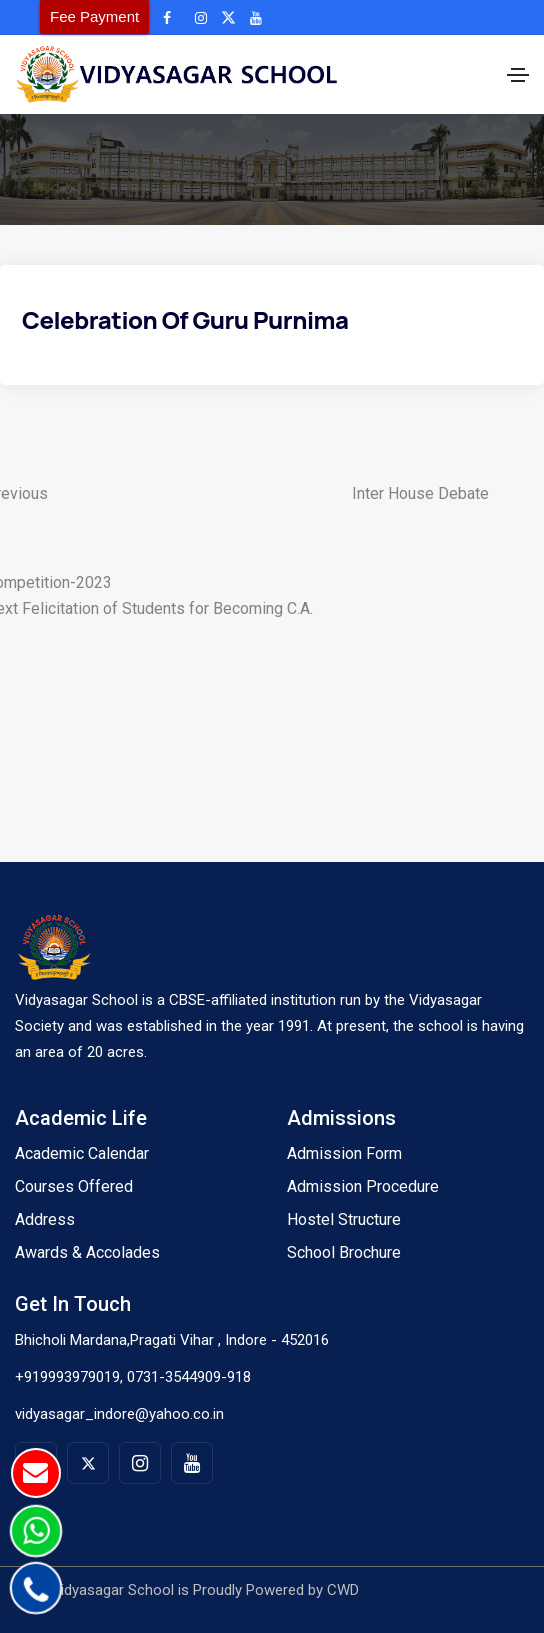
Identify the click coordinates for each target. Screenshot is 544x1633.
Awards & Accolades (87, 1252)
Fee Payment (94, 16)
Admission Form (344, 1153)
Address (45, 1219)
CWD (343, 1590)
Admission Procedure (363, 1186)
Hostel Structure (344, 1219)
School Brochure (344, 1252)
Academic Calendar (82, 1153)
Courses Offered (74, 1186)
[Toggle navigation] (518, 75)
